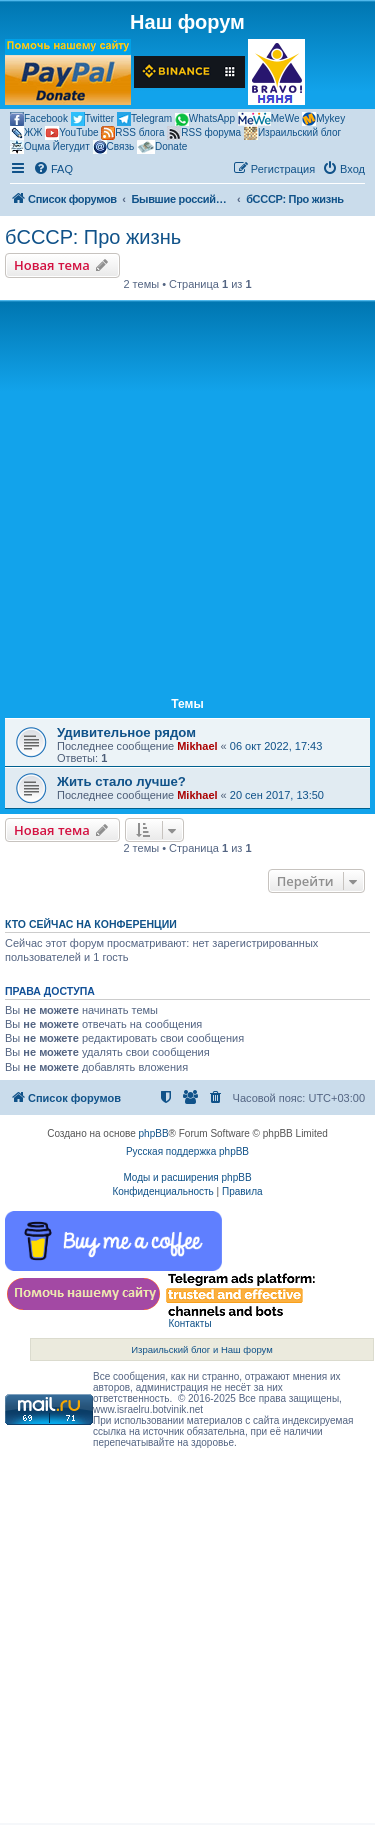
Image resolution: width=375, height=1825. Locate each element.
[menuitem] (53, 169)
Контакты (189, 1323)
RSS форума (204, 133)
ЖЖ (26, 133)
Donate (162, 147)
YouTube (71, 133)
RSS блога (132, 133)
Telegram (144, 119)
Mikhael (197, 746)
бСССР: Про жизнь (93, 237)
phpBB (154, 1133)
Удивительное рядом (126, 732)
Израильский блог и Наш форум (202, 1349)
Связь (114, 147)
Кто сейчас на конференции (91, 924)
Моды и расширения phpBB (187, 1177)
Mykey (323, 119)
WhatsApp (205, 119)
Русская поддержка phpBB (187, 1151)
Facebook (39, 119)
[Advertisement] (187, 502)
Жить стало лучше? (121, 781)
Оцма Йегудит (50, 147)
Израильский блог (292, 133)
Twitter (92, 119)
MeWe (269, 119)
